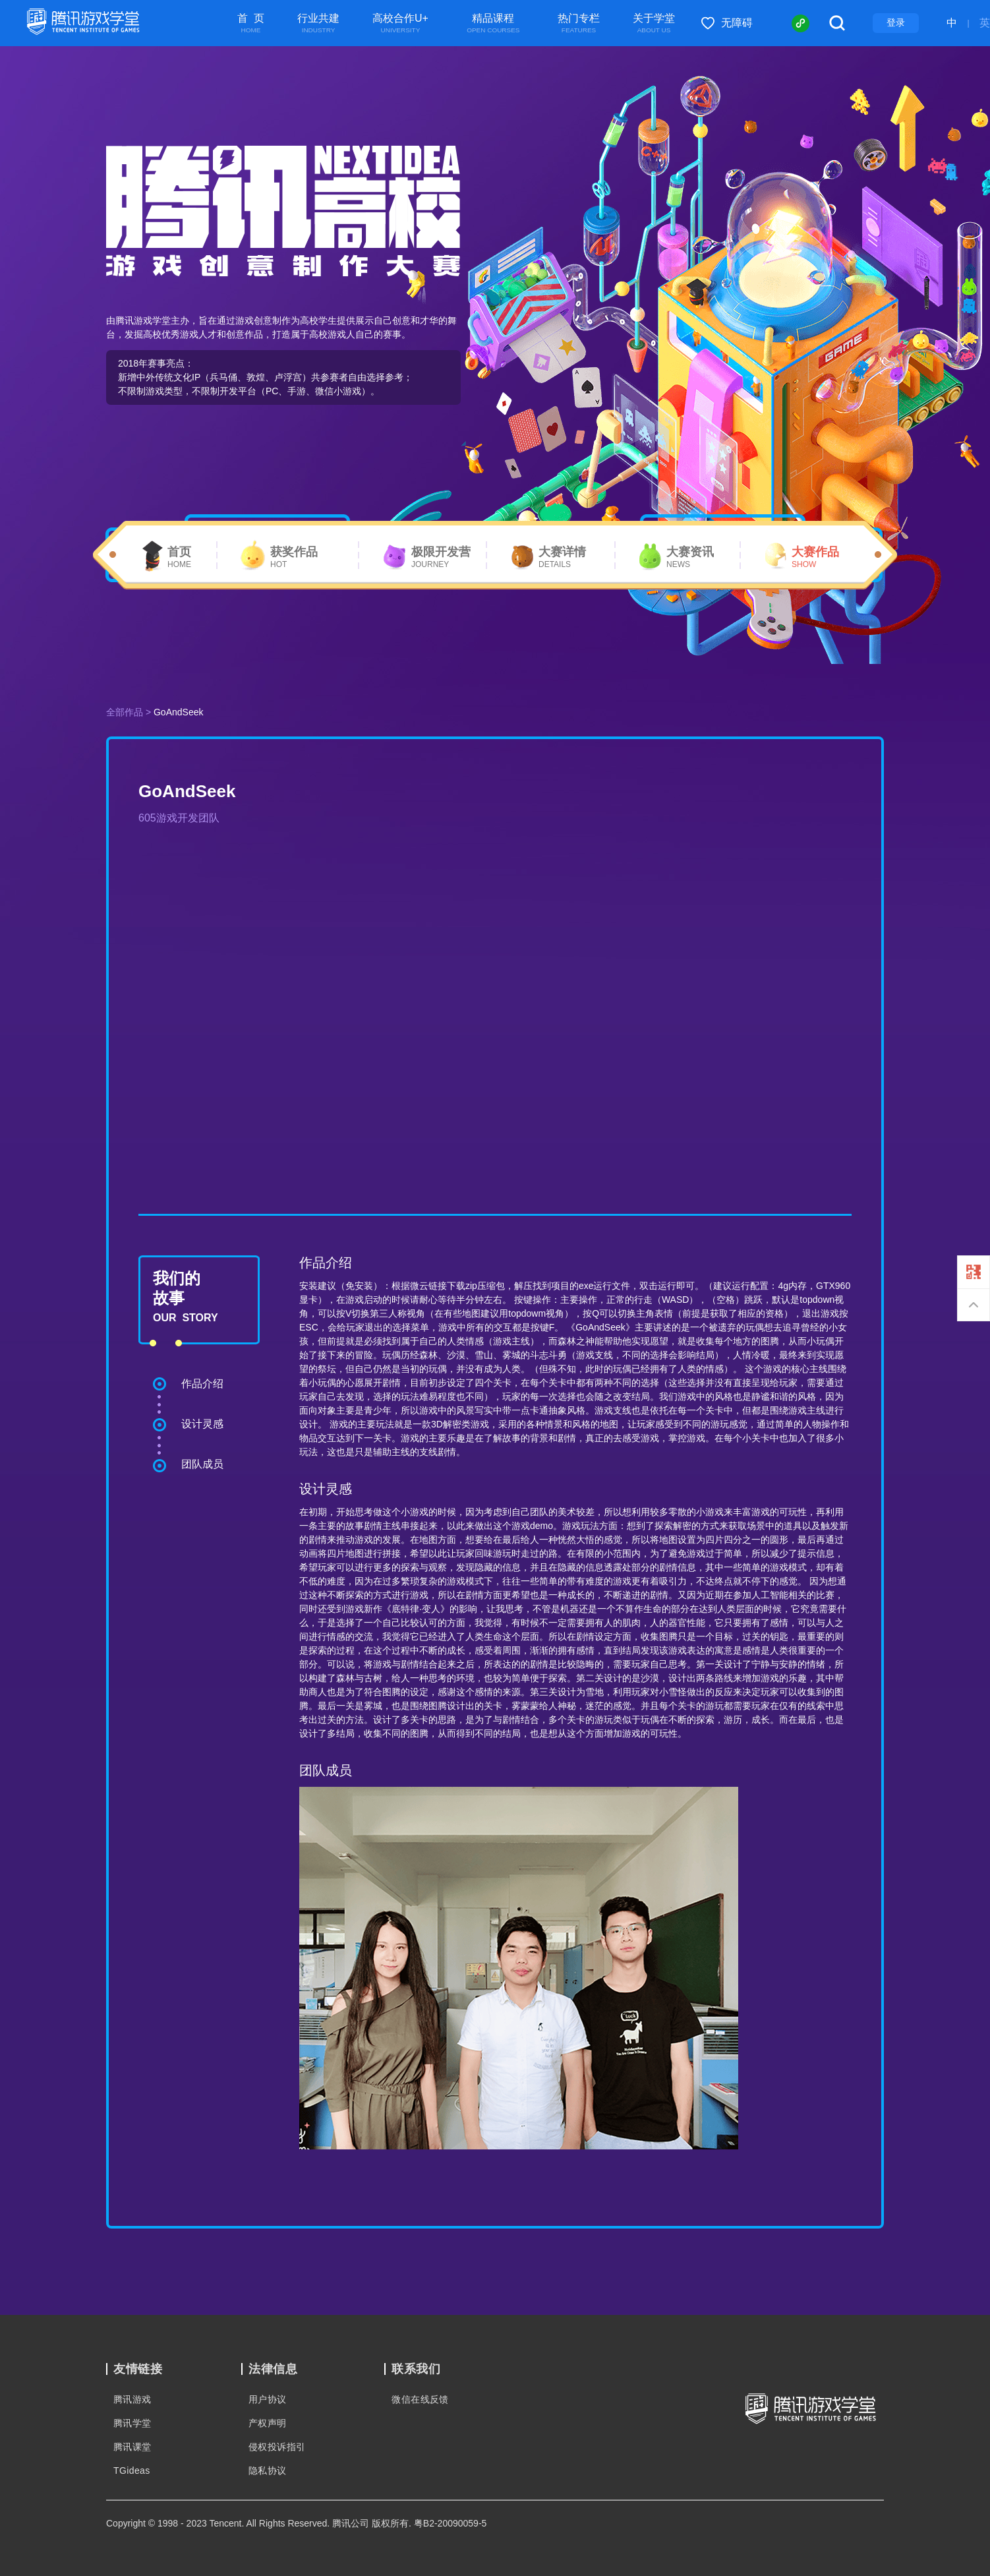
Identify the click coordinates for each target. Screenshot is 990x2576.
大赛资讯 (690, 557)
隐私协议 (267, 2470)
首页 (179, 557)
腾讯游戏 (132, 2399)
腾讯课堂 (132, 2446)
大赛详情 (562, 557)
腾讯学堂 (132, 2423)
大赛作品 (815, 557)
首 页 (250, 24)
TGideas (131, 2470)
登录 (896, 22)
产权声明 (267, 2423)
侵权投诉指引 (276, 2446)
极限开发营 (441, 557)
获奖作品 (294, 557)
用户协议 (267, 2399)
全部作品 (124, 712)
